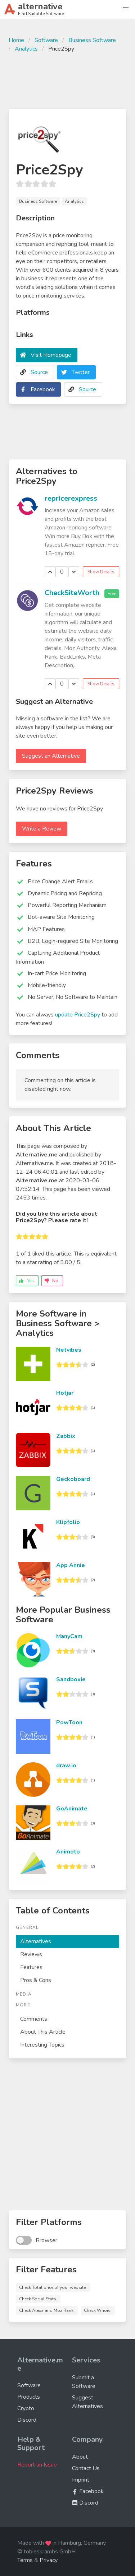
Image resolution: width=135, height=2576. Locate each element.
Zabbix (65, 1436)
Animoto (68, 1852)
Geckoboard (73, 1479)
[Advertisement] (67, 80)
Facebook (43, 389)
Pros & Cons (35, 1980)
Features (31, 1967)
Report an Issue (37, 2465)
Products (28, 2397)
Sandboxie (71, 1679)
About (80, 2457)
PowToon (69, 1722)
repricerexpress (71, 498)
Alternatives (35, 1941)
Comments (33, 2019)
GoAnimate (71, 1809)
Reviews (31, 1954)
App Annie (70, 1565)
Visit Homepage (51, 355)
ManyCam (69, 1636)
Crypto (25, 2408)
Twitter (81, 372)
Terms (25, 2560)
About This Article (43, 2032)
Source (39, 372)
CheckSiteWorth (72, 593)
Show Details (100, 572)
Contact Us (86, 2468)
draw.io (66, 1765)
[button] (125, 9)
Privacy (49, 2560)
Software (46, 40)
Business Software (92, 40)
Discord (26, 2420)
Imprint (80, 2480)
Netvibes (68, 1350)
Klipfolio (68, 1522)
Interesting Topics (42, 2045)
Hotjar (64, 1393)
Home (16, 40)
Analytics (26, 49)
